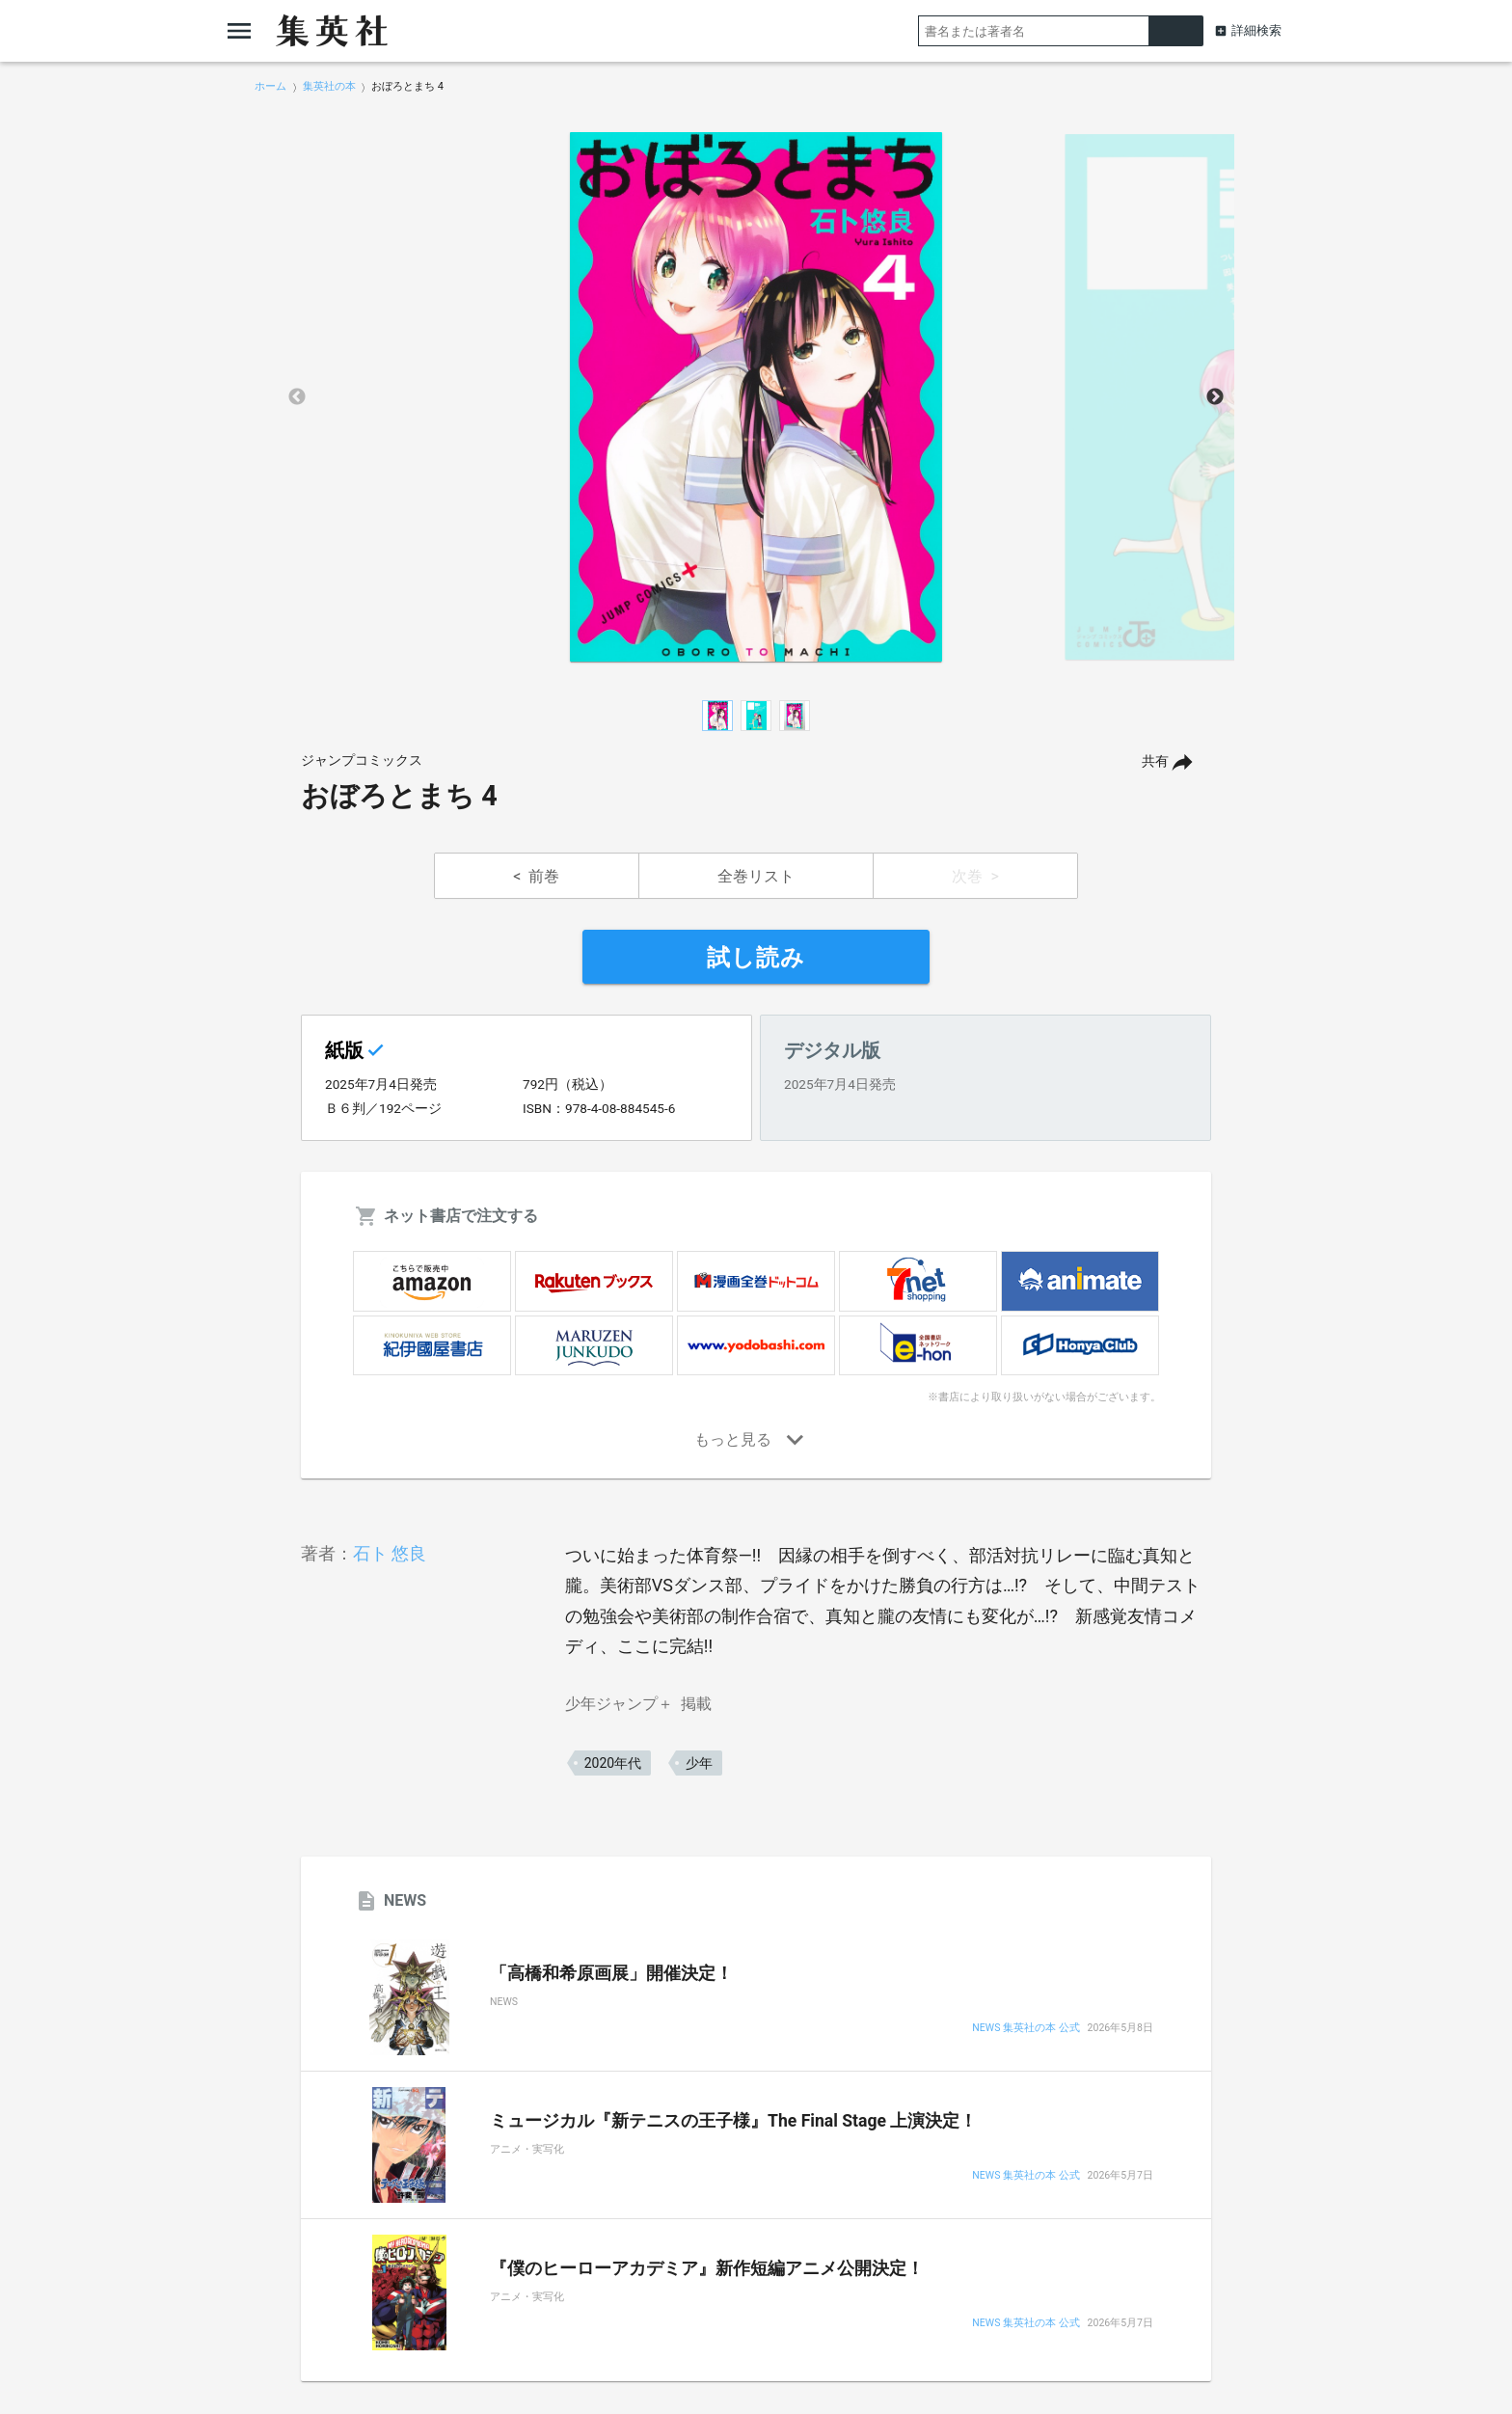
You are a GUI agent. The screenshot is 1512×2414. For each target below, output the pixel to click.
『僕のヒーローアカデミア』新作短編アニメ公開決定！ (707, 2268)
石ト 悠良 (389, 1553)
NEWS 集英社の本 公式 (1025, 2028)
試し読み (756, 957)
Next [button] (1215, 397)
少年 (699, 1763)
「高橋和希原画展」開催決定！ (611, 1973)
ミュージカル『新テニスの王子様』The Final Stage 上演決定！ (733, 2120)
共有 (1155, 761)
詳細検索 (1256, 30)
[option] (756, 397)
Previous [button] (297, 397)
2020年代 (612, 1763)
